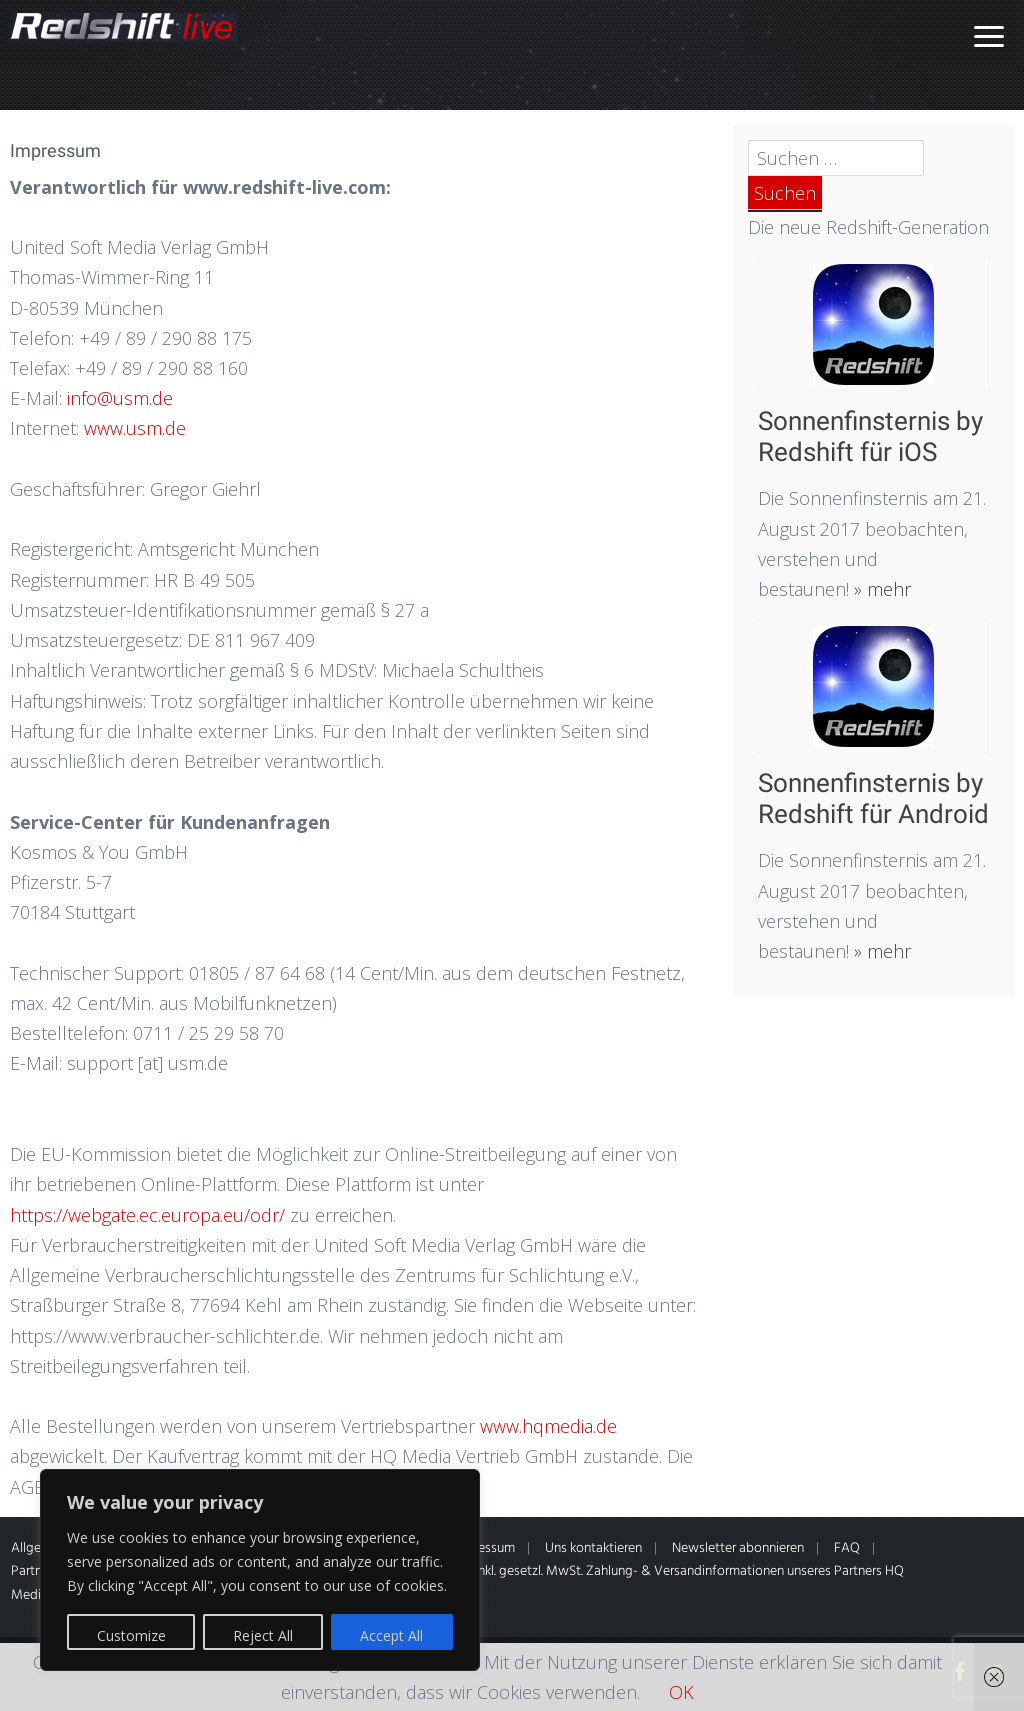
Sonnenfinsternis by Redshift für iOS (870, 436)
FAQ (847, 1548)
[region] (260, 1570)
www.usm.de (135, 428)
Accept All (391, 1635)
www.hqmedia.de (548, 1426)
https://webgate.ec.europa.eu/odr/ (147, 1215)
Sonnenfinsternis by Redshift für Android (873, 798)
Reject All (263, 1635)
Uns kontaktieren (593, 1548)
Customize (131, 1635)
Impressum (483, 1548)
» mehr (880, 589)
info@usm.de (120, 398)
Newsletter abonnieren (738, 1548)
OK (681, 1692)
